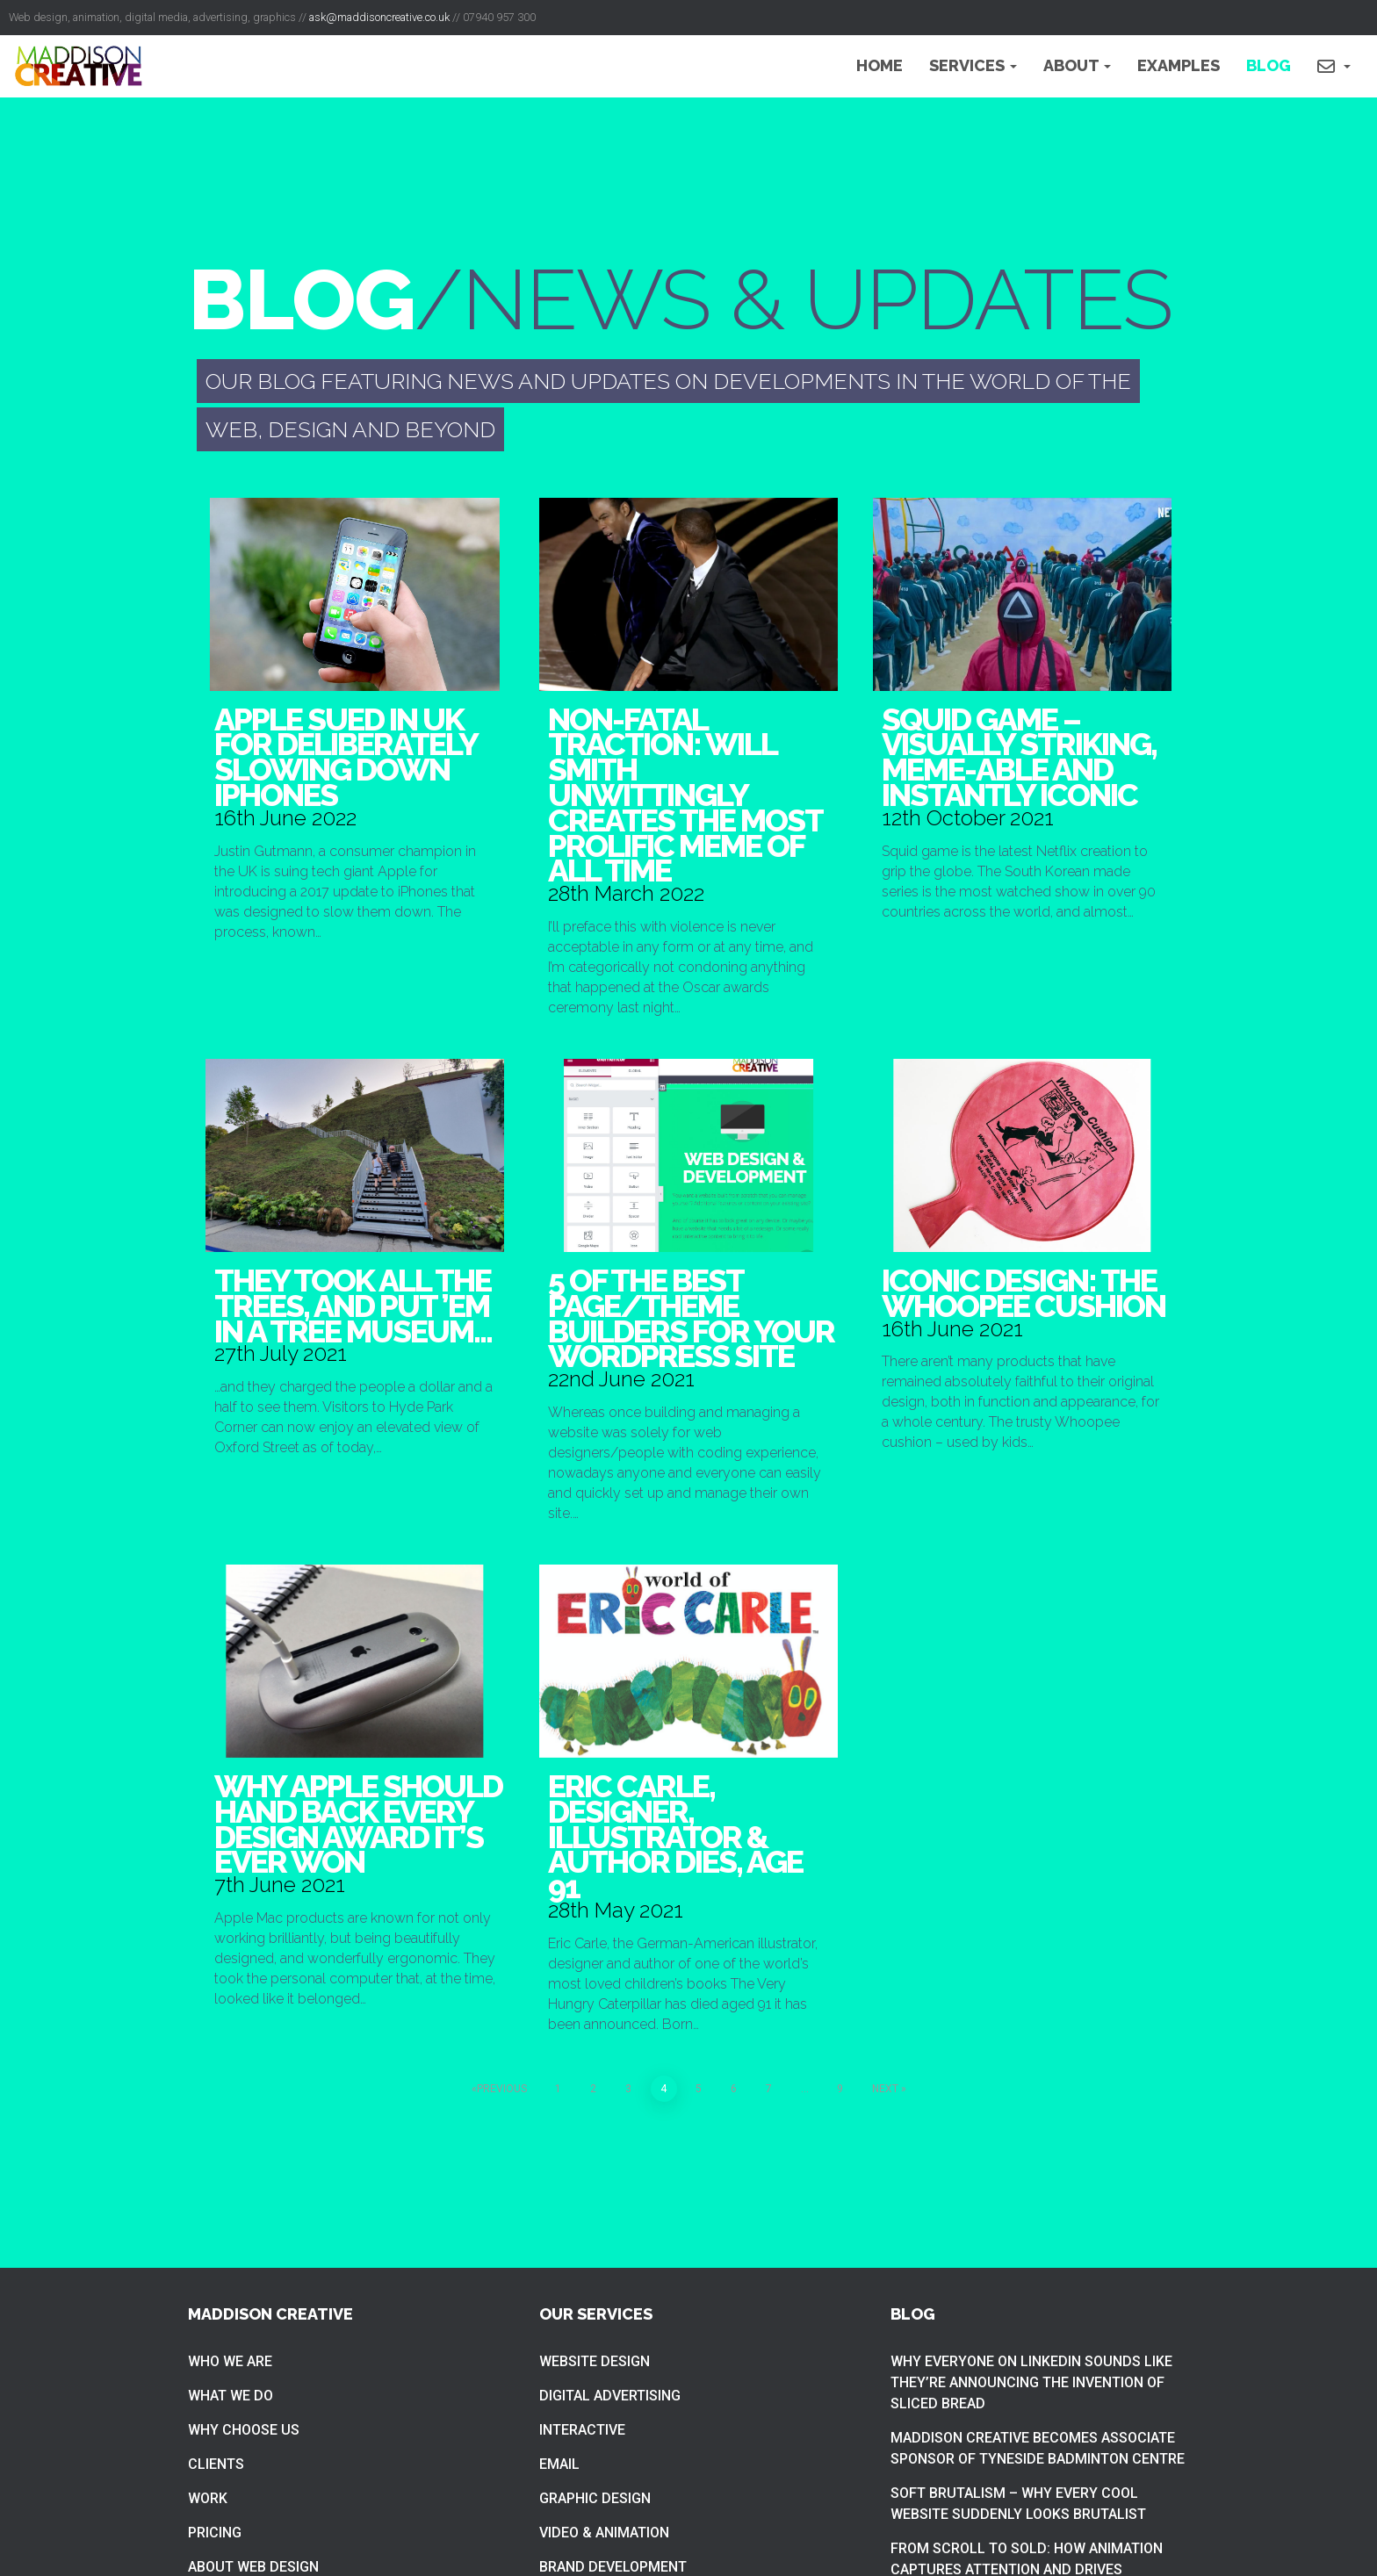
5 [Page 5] (699, 2089)
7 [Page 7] (769, 2089)
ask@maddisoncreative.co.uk (379, 17)
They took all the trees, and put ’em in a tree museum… (353, 1305)
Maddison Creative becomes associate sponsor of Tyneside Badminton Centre (1037, 2448)
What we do (230, 2395)
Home (879, 65)
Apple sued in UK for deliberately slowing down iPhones (345, 757)
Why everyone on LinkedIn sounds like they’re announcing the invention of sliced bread (1031, 2382)
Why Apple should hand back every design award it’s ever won (358, 1823)
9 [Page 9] (840, 2089)
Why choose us (243, 2429)
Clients (216, 2464)
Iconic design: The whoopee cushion (1023, 1293)
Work (207, 2498)
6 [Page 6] (734, 2089)
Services (973, 65)
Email (559, 2464)
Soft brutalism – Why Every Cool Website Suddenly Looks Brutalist (1018, 2503)
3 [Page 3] (628, 2089)
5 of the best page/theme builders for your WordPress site (691, 1318)
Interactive (582, 2429)
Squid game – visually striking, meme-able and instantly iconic (1019, 757)
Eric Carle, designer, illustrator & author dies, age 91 (675, 1836)
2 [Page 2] (593, 2089)
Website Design (594, 2361)
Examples (1178, 65)
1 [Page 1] (558, 2089)
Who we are (230, 2361)
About (1077, 65)
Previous (502, 2089)
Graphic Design (595, 2498)
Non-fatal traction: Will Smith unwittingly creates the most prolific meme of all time (685, 795)
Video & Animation (604, 2532)
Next (885, 2089)
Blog (1268, 65)
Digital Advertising (610, 2395)
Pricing (215, 2532)
